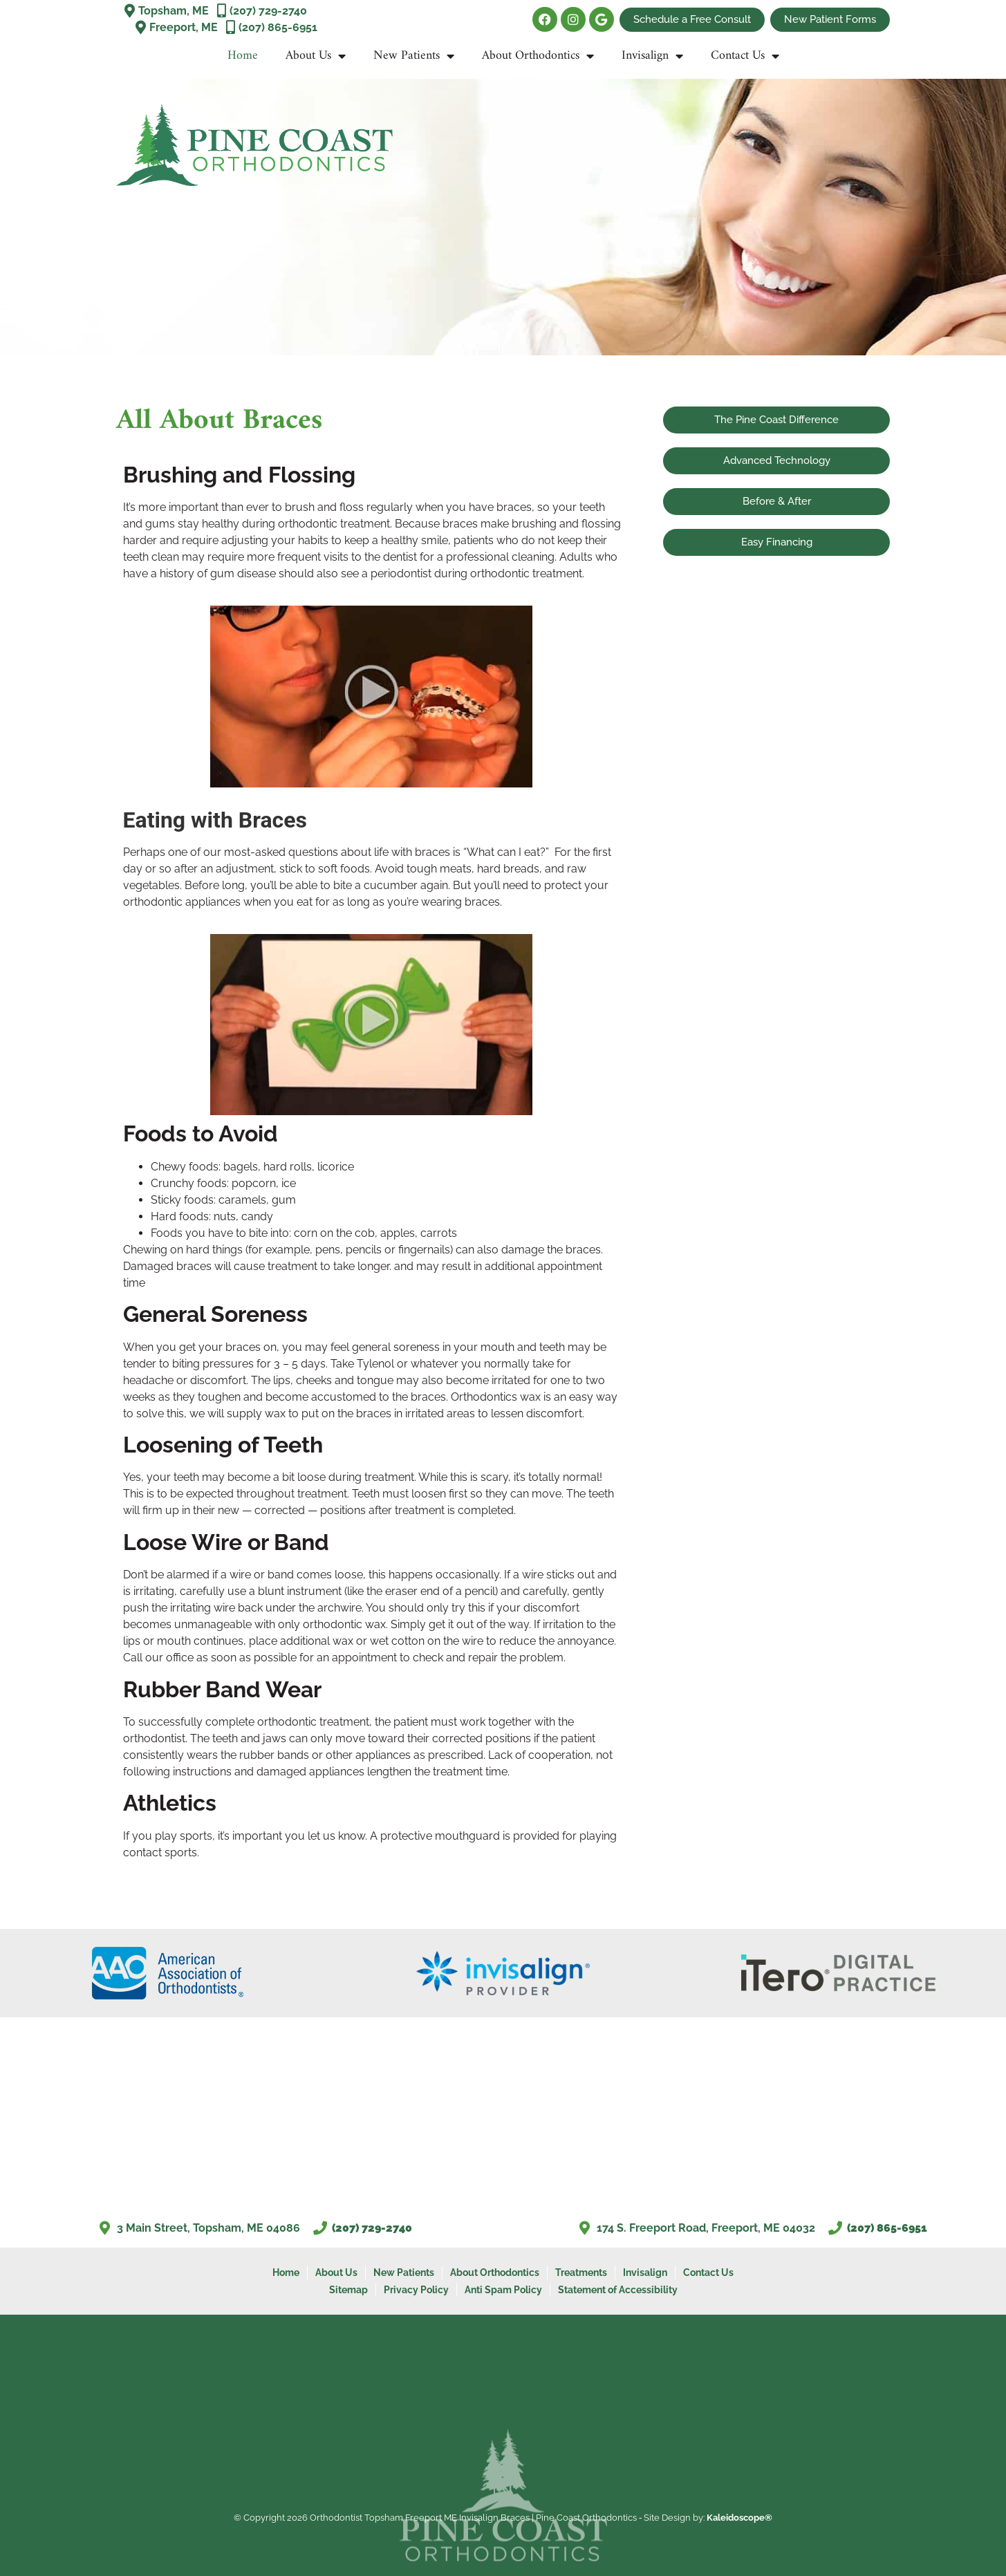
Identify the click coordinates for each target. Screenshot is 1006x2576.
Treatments (581, 2272)
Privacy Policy (416, 2289)
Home (242, 55)
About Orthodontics (538, 56)
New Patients (413, 56)
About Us (316, 56)
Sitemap (348, 2289)
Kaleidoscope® (739, 2517)
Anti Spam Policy (503, 2289)
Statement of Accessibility (618, 2289)
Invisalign (652, 56)
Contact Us (745, 56)
